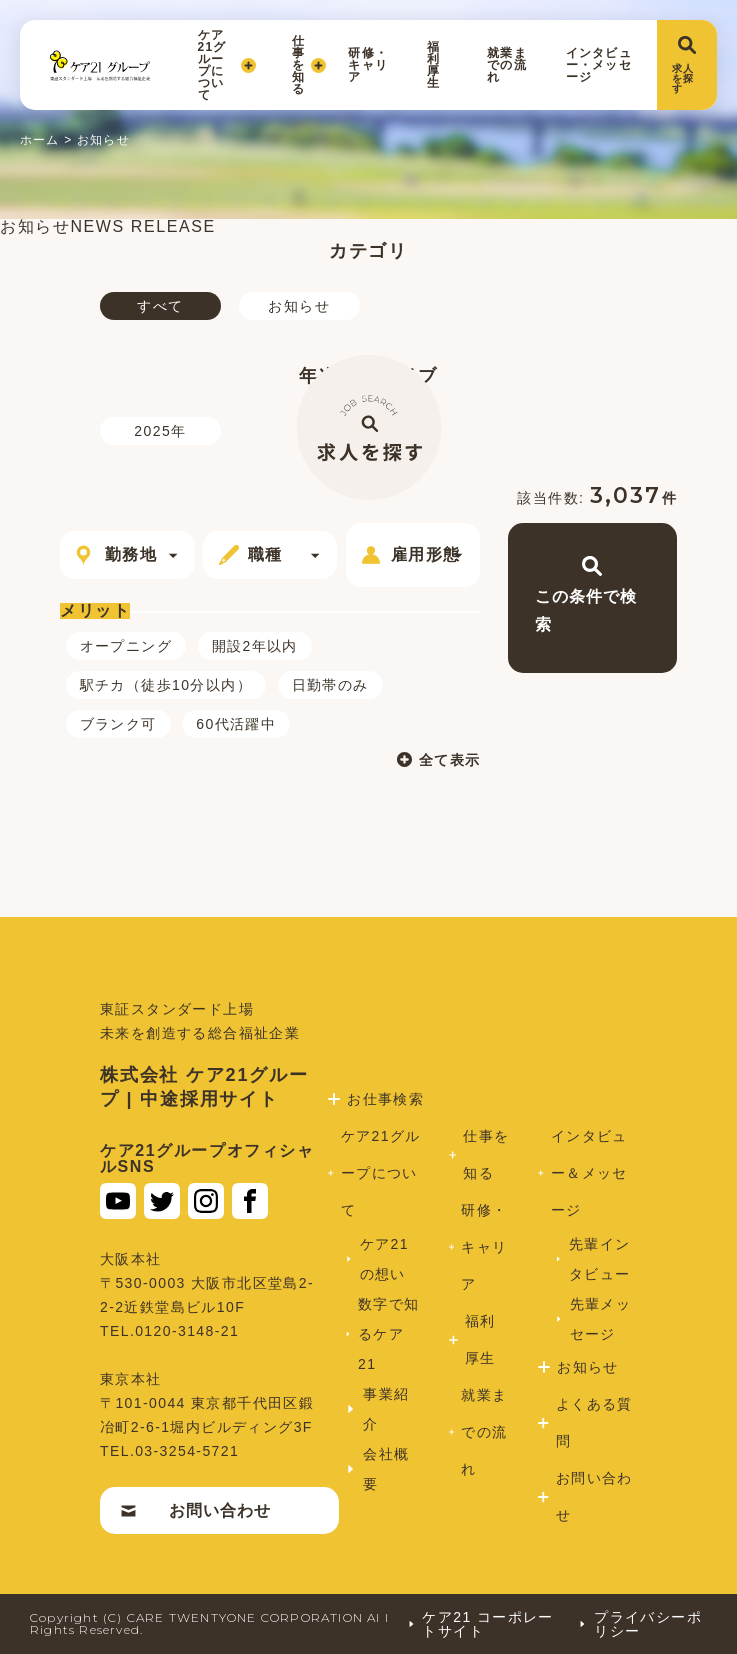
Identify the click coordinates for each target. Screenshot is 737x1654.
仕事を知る (302, 65)
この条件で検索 (587, 595)
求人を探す (684, 65)
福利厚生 (433, 65)
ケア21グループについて (227, 65)
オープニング (126, 646)
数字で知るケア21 (386, 1334)
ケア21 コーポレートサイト (480, 1624)
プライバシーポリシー (640, 1624)
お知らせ (299, 306)
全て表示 (426, 759)
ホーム (40, 140)
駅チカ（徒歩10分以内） (166, 685)
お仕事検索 (388, 1099)
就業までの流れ (507, 65)
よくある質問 (590, 1422)
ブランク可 (118, 724)
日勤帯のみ (330, 685)
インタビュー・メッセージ (599, 65)
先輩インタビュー (597, 1259)
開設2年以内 (255, 646)
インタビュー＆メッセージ (587, 1173)
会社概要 (389, 1469)
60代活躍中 (236, 724)
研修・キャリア (368, 65)
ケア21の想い (388, 1259)
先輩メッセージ (598, 1319)
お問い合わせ (197, 1510)
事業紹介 (389, 1409)
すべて (160, 306)
